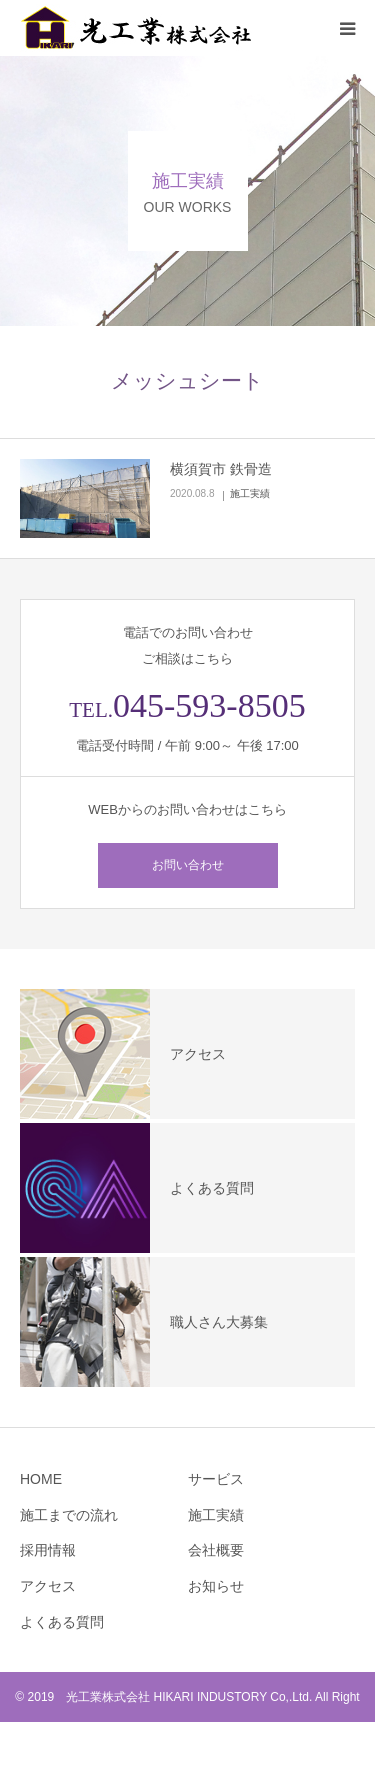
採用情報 (48, 1550)
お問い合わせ (188, 865)
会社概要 (216, 1550)
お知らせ (216, 1586)
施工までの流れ (69, 1515)
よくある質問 (62, 1622)
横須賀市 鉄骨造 (221, 469)
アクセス (48, 1586)
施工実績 (250, 493)
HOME (41, 1479)
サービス (216, 1479)
